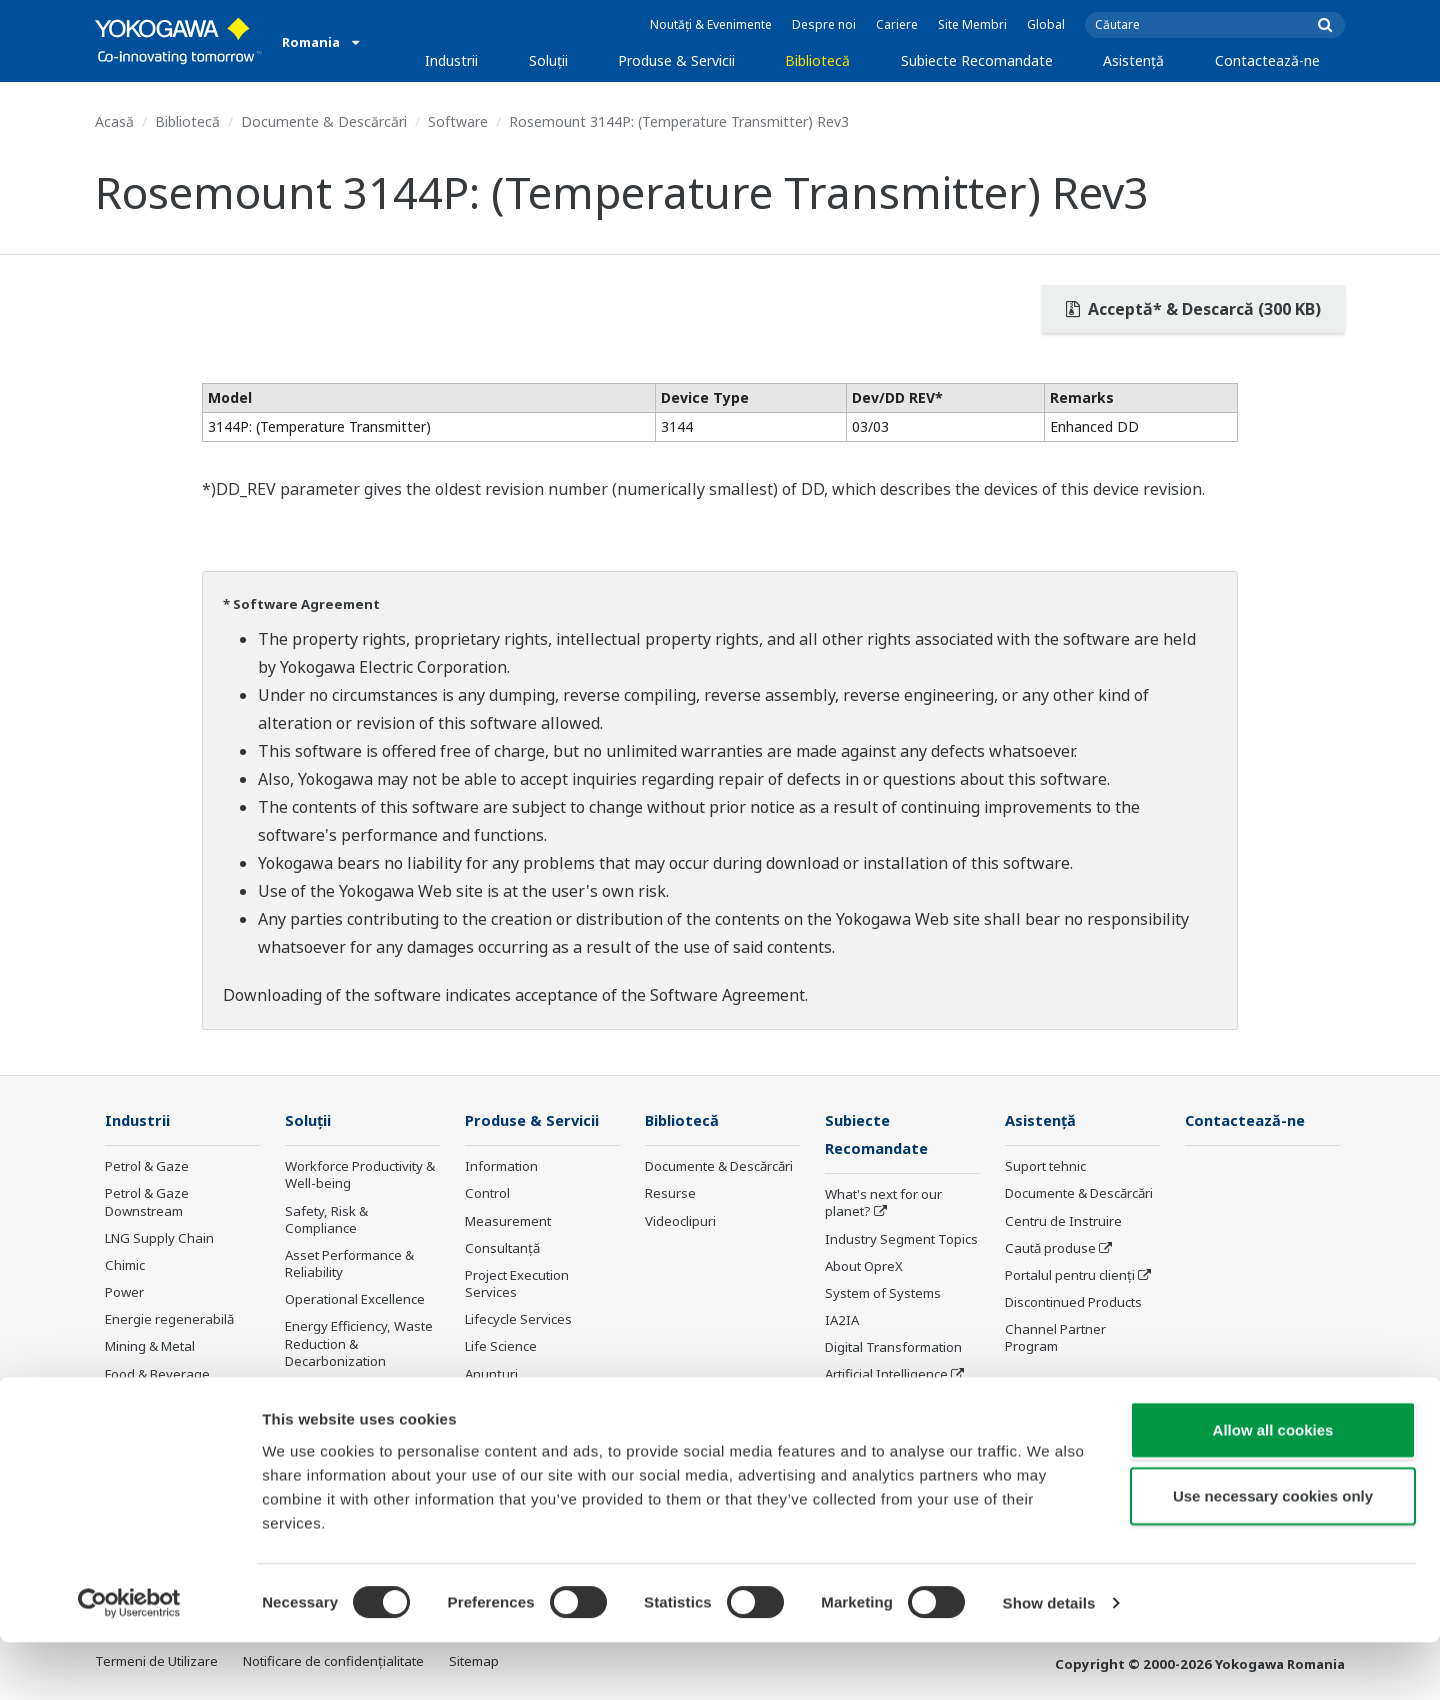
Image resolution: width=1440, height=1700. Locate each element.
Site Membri (972, 24)
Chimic (125, 1266)
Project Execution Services (517, 1284)
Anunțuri (491, 1374)
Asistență (1133, 60)
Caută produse (1050, 1249)
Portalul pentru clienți (1070, 1276)
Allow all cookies (1273, 1487)
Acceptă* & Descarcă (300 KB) (1193, 309)
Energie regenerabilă (169, 1320)
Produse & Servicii (676, 60)
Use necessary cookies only (1273, 1553)
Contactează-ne (1267, 60)
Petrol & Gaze (147, 1167)
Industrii (451, 60)
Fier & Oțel (136, 1429)
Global (1046, 24)
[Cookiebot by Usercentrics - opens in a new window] (129, 1661)
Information (501, 1167)
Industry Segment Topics (901, 1240)
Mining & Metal (150, 1347)
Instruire (491, 1402)
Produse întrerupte (523, 1429)
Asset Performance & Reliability (349, 1264)
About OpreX (864, 1268)
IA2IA (842, 1322)
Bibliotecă (817, 60)
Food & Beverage (157, 1374)
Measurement (508, 1222)
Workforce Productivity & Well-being (360, 1175)
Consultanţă (502, 1249)
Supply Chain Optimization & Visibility (355, 1397)
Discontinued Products (1073, 1303)
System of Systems (883, 1295)
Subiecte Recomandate (977, 60)
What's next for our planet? (883, 1204)
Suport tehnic (1045, 1167)
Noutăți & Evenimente (711, 24)
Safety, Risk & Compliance (326, 1220)
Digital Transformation (893, 1349)
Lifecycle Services (518, 1320)
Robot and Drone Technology (877, 1411)
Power (124, 1293)
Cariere (897, 24)
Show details (1049, 1660)
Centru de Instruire (1063, 1222)
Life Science (501, 1347)
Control (487, 1194)
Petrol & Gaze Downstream (147, 1202)
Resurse (670, 1194)
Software (458, 121)
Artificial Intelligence (886, 1376)
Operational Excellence (355, 1300)
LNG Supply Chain (159, 1239)
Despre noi (824, 24)
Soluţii (548, 60)
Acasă (114, 121)
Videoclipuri (680, 1222)
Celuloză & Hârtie (157, 1402)
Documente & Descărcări (324, 121)
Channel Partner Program (1055, 1338)
